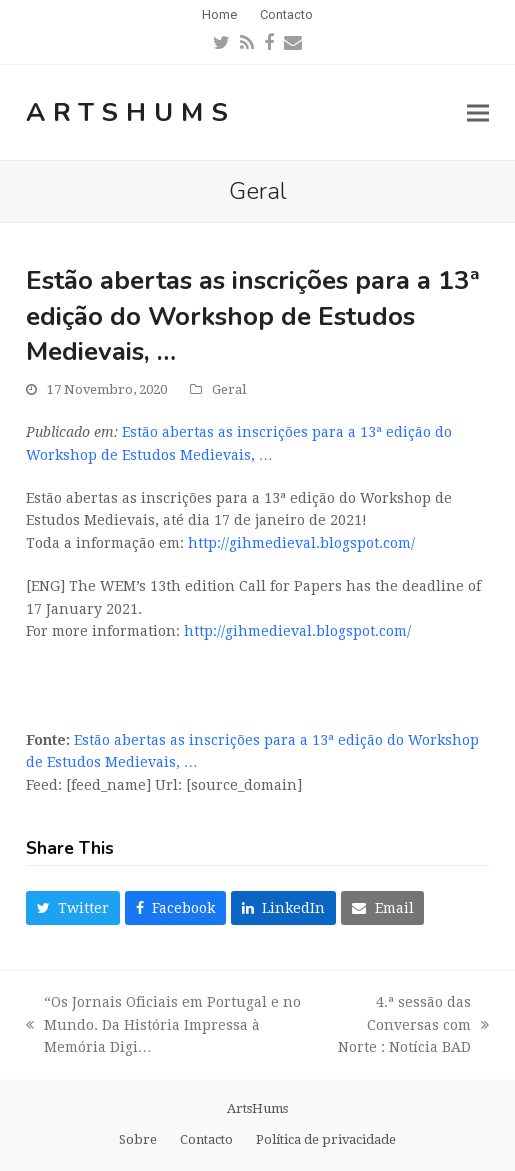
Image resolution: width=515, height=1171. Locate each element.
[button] (478, 112)
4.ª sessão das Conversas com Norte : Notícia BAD (407, 1026)
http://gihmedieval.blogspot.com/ (301, 543)
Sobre (138, 1139)
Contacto (206, 1139)
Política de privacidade (326, 1139)
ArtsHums (131, 112)
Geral (229, 389)
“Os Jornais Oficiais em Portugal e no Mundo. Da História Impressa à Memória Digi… (163, 1026)
